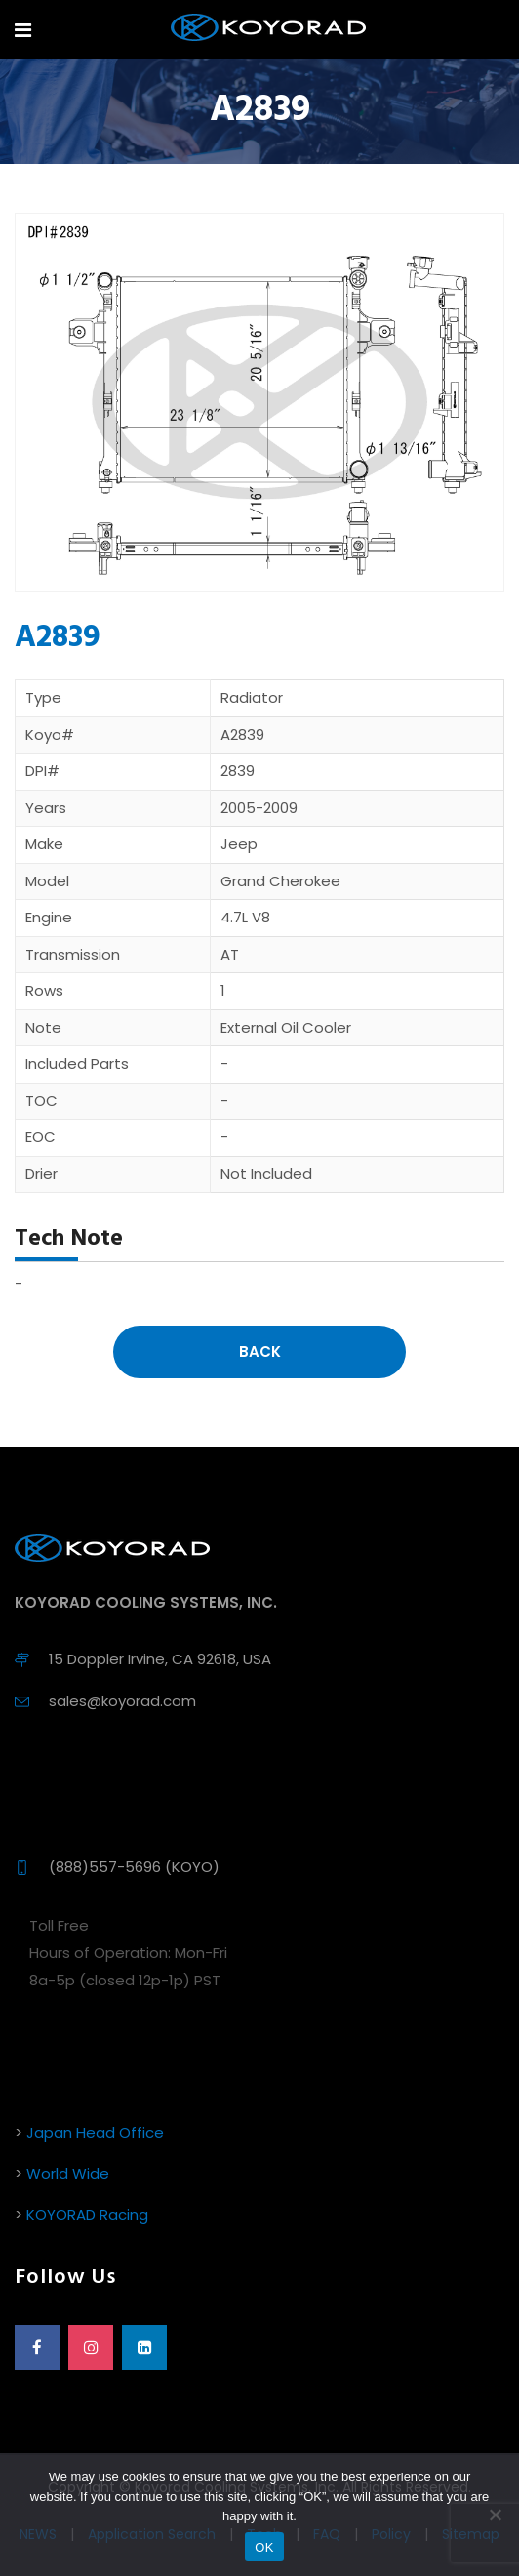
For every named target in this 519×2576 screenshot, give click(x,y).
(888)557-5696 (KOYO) (134, 1867)
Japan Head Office (95, 2132)
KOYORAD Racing (87, 2214)
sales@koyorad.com (122, 1701)
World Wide (67, 2173)
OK (264, 2547)
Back (260, 1351)
